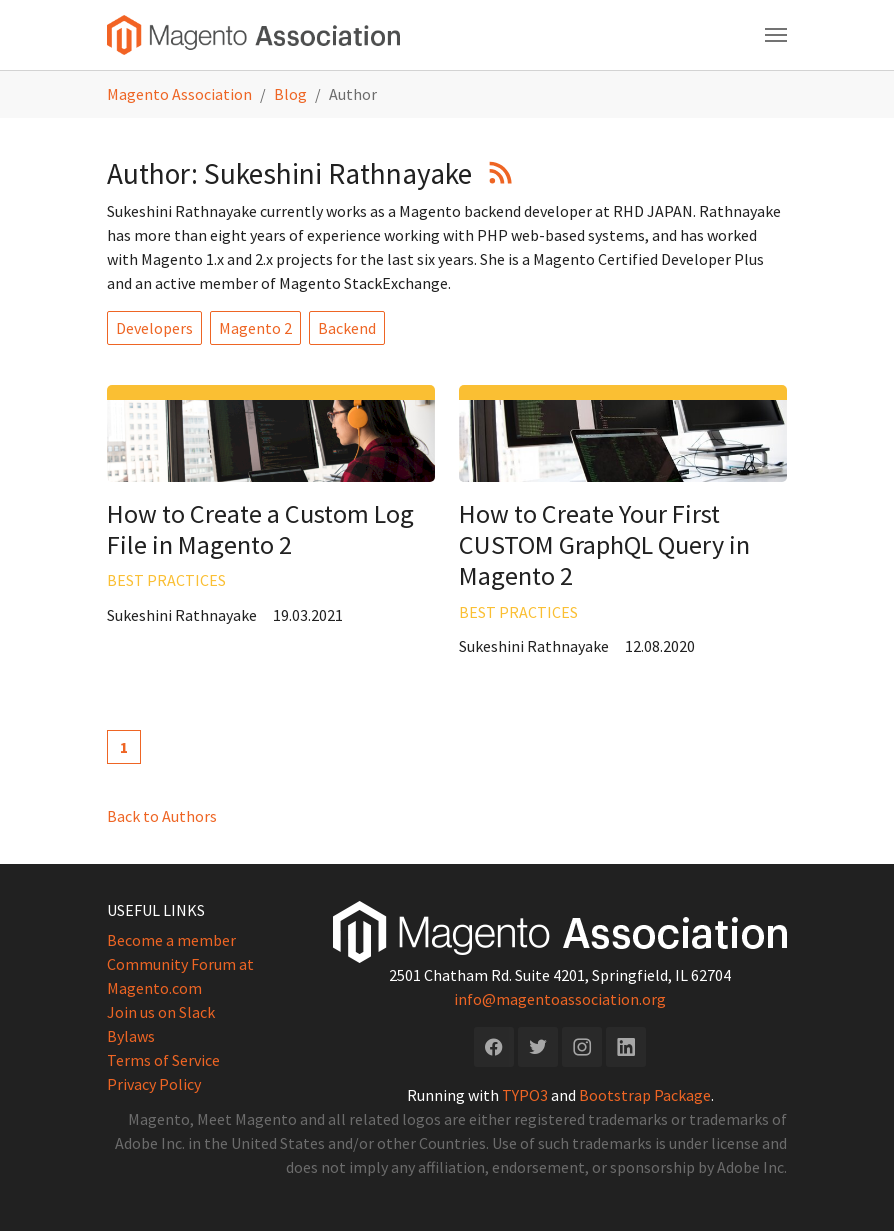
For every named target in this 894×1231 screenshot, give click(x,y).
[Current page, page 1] (124, 747)
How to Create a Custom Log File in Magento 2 (260, 529)
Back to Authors (162, 816)
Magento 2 (255, 328)
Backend (347, 328)
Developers (154, 328)
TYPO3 (525, 1095)
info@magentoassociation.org (560, 999)
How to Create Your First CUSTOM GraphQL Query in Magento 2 (604, 545)
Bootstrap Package (645, 1095)
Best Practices (166, 580)
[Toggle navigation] (776, 35)
